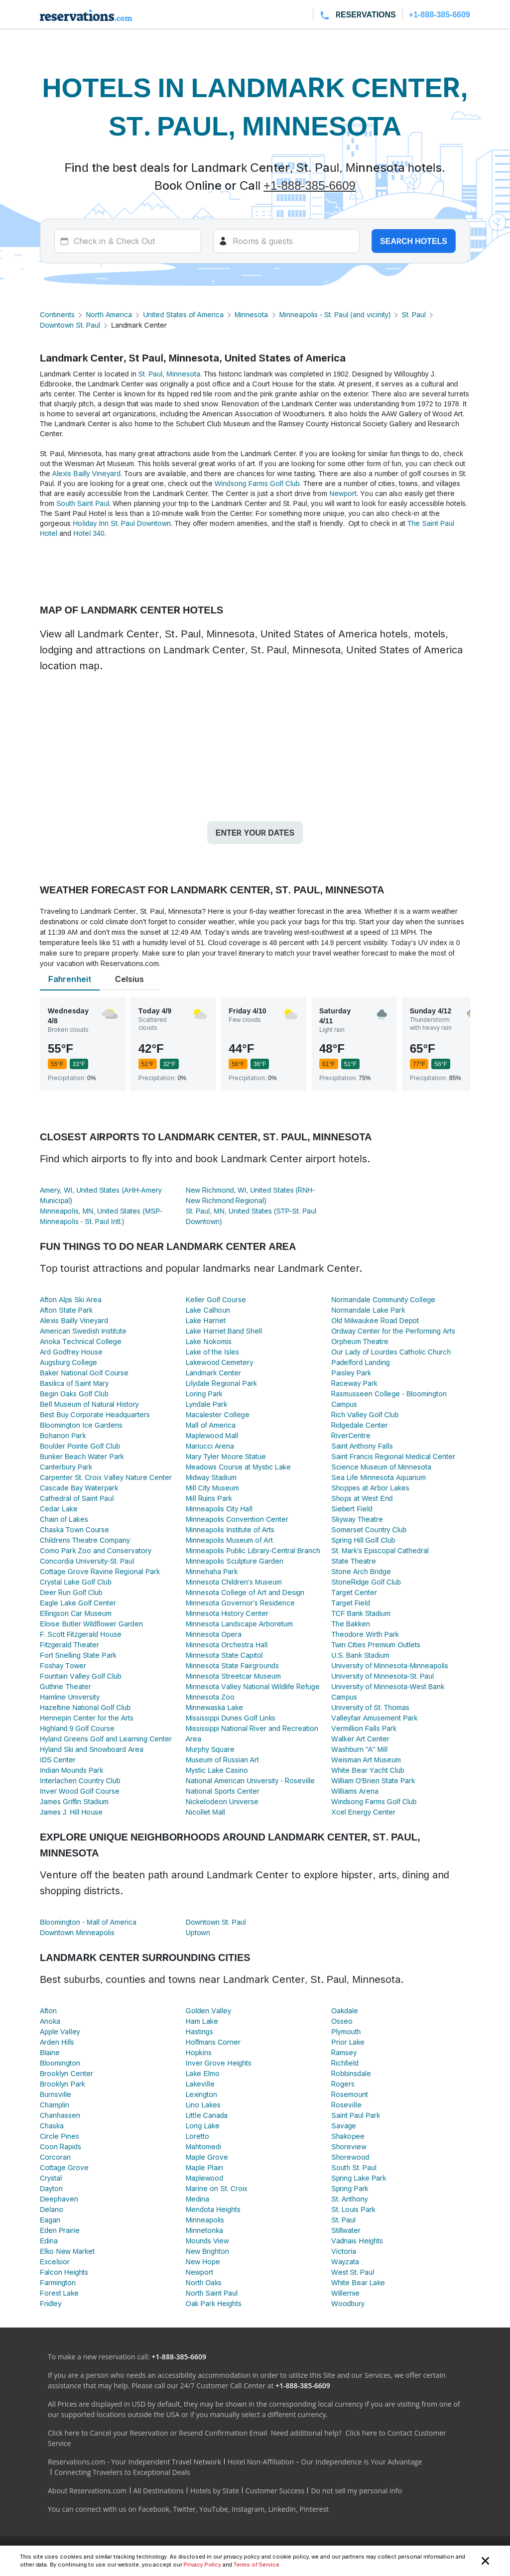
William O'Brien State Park (373, 1780)
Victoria (343, 2251)
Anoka (50, 2021)
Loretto (198, 2136)
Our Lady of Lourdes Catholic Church (391, 1352)
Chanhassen (60, 2115)
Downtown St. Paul (70, 325)
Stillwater (346, 2230)
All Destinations (158, 2490)
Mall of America (211, 1425)
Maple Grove (207, 2157)
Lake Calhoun (208, 1310)
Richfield (345, 2063)
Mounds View (207, 2240)
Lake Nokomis (209, 1341)
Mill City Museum (212, 1487)
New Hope (203, 2261)
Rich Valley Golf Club (364, 1414)
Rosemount (349, 2094)
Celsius (129, 979)
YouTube (213, 2509)
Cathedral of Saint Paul (77, 1498)
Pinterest (314, 2509)
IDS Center (58, 1759)
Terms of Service (256, 2564)
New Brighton (207, 2251)
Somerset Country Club (368, 1529)
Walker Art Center (360, 1738)
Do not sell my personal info (356, 2490)
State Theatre (353, 1561)
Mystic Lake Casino (217, 1770)
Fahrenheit (69, 979)
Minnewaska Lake (215, 1707)
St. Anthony (349, 2199)
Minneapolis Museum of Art (229, 1540)
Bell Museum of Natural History (89, 1404)
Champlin (54, 2104)
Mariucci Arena (210, 1446)
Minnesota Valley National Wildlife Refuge (253, 1686)
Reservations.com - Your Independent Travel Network (134, 2461)
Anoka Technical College (81, 1341)
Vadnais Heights (357, 2240)
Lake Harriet (206, 1320)
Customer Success (275, 2490)
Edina (49, 2240)
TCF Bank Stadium (360, 1613)
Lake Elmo (203, 2073)
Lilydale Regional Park (221, 1383)
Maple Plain (204, 2167)
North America (109, 314)
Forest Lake (59, 2293)
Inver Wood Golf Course (80, 1791)
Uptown (198, 1932)
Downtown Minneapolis (77, 1932)
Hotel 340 (89, 533)
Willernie (345, 2293)
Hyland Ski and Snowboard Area (92, 1749)
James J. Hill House (71, 1812)
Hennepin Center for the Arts (86, 1718)
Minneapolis (205, 2219)
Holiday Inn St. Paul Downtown (122, 523)
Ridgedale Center (359, 1425)
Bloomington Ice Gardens (81, 1425)
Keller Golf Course (216, 1299)
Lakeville (200, 2084)
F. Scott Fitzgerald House (81, 1634)
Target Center (354, 1592)
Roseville (346, 2104)
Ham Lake (202, 2021)
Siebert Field (352, 1508)
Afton (48, 2010)
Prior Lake (348, 2042)
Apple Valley (60, 2031)
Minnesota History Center (227, 1613)
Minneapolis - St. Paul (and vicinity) (335, 314)
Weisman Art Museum (366, 1759)
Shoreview (348, 2146)
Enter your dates (255, 833)
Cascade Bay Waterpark (79, 1487)
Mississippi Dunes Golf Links (231, 1718)
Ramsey (344, 2052)
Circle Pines (59, 2136)
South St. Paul (353, 2167)
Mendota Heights (213, 2209)
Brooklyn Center (66, 2073)
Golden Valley (208, 2010)
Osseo (342, 2021)
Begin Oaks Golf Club (74, 1393)
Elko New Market (67, 2251)
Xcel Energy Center (363, 1812)
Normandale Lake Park (368, 1310)
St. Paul (413, 314)
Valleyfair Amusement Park (374, 1718)
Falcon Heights (64, 2272)
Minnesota (251, 314)
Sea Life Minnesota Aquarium (378, 1477)
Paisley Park (351, 1372)
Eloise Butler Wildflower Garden (91, 1623)
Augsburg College (68, 1362)
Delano (51, 2209)
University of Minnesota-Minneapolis (389, 1665)
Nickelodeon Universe (222, 1801)
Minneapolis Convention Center (237, 1519)
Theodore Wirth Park (364, 1634)
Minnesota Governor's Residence (240, 1602)
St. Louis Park (353, 2209)
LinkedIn (282, 2509)
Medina (197, 2199)
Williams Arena (355, 1791)
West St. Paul (352, 2272)
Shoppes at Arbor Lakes (370, 1487)
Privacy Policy (202, 2564)
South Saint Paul (82, 503)
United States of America (183, 314)
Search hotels (413, 241)
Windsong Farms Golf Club (257, 483)
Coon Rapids (60, 2146)
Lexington (202, 2094)
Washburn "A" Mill (359, 1749)
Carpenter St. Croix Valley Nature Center (106, 1477)
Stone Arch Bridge (360, 1571)
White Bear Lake (358, 2282)
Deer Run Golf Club (71, 1592)
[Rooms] (286, 241)
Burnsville (55, 2094)
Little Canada (207, 2115)
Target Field (350, 1602)
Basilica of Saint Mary (74, 1383)
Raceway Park (354, 1383)
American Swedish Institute (83, 1331)
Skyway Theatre (357, 1519)
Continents (57, 314)
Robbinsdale (351, 2073)
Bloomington (60, 2063)
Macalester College (218, 1414)
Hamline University (70, 1697)
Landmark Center (214, 1372)
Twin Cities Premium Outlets (375, 1644)
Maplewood (204, 2178)
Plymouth (346, 2031)
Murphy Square (210, 1749)
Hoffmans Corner (213, 2042)
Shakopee (348, 2136)
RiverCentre (351, 1435)
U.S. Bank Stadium (360, 1655)
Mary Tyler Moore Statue (226, 1456)
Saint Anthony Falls (361, 1446)
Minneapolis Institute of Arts (230, 1529)
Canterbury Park (66, 1467)
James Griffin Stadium (74, 1801)
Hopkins (199, 2052)
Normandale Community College (383, 1299)
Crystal (51, 2178)
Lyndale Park (207, 1404)
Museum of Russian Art (222, 1759)
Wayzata (345, 2261)
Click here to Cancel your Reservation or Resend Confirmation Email (157, 2433)
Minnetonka (205, 2230)
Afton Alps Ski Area (71, 1299)
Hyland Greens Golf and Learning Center (106, 1738)
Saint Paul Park (355, 2115)
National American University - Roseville (250, 1780)
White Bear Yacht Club (367, 1770)
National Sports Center (222, 1791)
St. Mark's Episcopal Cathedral (380, 1550)
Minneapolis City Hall (219, 1508)
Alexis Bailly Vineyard (86, 473)
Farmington (58, 2282)
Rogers (343, 2084)
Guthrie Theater (65, 1686)
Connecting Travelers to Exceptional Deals (122, 2472)
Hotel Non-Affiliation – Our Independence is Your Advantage (325, 2461)
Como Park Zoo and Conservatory (95, 1550)
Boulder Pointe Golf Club (80, 1446)
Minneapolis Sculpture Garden (234, 1561)
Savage (343, 2125)
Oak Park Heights (214, 2303)
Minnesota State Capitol (224, 1655)
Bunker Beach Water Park (82, 1456)
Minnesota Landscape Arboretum (239, 1623)
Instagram (248, 2509)
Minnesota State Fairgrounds (232, 1665)
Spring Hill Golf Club (363, 1540)
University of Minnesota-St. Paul (382, 1676)
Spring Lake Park (358, 2178)
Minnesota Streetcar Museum (233, 1676)
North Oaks (204, 2282)
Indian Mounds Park (71, 1770)
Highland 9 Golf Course (77, 1728)
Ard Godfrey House (71, 1352)
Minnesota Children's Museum (234, 1582)
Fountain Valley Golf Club (81, 1676)
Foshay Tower (63, 1665)
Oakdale (344, 2010)
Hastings (199, 2031)
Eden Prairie (60, 2230)
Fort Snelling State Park (78, 1655)
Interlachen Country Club (80, 1780)
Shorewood (350, 2157)
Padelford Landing (360, 1362)
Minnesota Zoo (210, 1697)
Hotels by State (214, 2490)
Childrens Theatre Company (85, 1540)
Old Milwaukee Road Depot (375, 1320)
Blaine (50, 2052)
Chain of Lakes (64, 1519)
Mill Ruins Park (209, 1498)
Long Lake (203, 2125)
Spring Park (349, 2188)
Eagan (50, 2219)
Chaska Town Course (74, 1529)
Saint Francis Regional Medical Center (393, 1456)
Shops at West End (361, 1498)
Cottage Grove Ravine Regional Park (100, 1571)
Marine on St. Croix (217, 2188)
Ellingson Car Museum (76, 1613)
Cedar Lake (59, 1508)
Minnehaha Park (212, 1571)
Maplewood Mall (212, 1435)
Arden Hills (57, 2042)
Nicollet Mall (205, 1812)
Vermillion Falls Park (363, 1728)
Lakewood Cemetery (220, 1362)
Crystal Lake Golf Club (76, 1582)
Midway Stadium (211, 1477)
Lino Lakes (203, 2104)
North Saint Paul (212, 2293)
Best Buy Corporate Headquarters (95, 1414)
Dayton (51, 2188)
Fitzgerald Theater (69, 1644)
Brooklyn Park (62, 2084)
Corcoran (55, 2157)
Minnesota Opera (214, 1634)
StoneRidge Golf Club (366, 1582)
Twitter (184, 2509)
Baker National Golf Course (84, 1372)
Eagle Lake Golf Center (78, 1602)
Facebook (153, 2509)
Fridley (50, 2303)
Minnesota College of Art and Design (245, 1592)
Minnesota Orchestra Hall (227, 1644)
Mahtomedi (203, 2146)
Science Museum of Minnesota (381, 1467)
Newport (343, 493)
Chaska (52, 2125)
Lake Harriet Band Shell (224, 1331)
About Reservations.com (87, 2490)
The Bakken (350, 1623)
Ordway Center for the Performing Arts (393, 1331)
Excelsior (55, 2261)
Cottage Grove (64, 2167)
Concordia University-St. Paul (87, 1561)
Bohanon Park (63, 1435)
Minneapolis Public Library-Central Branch (253, 1550)
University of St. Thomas (370, 1707)
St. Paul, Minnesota (169, 373)
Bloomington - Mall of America (88, 1922)
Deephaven (59, 2199)
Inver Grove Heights (219, 2063)
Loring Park (204, 1393)
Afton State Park (66, 1310)
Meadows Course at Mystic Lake (238, 1467)
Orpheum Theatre (359, 1341)
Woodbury (348, 2303)
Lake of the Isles (212, 1352)
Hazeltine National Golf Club (85, 1707)
